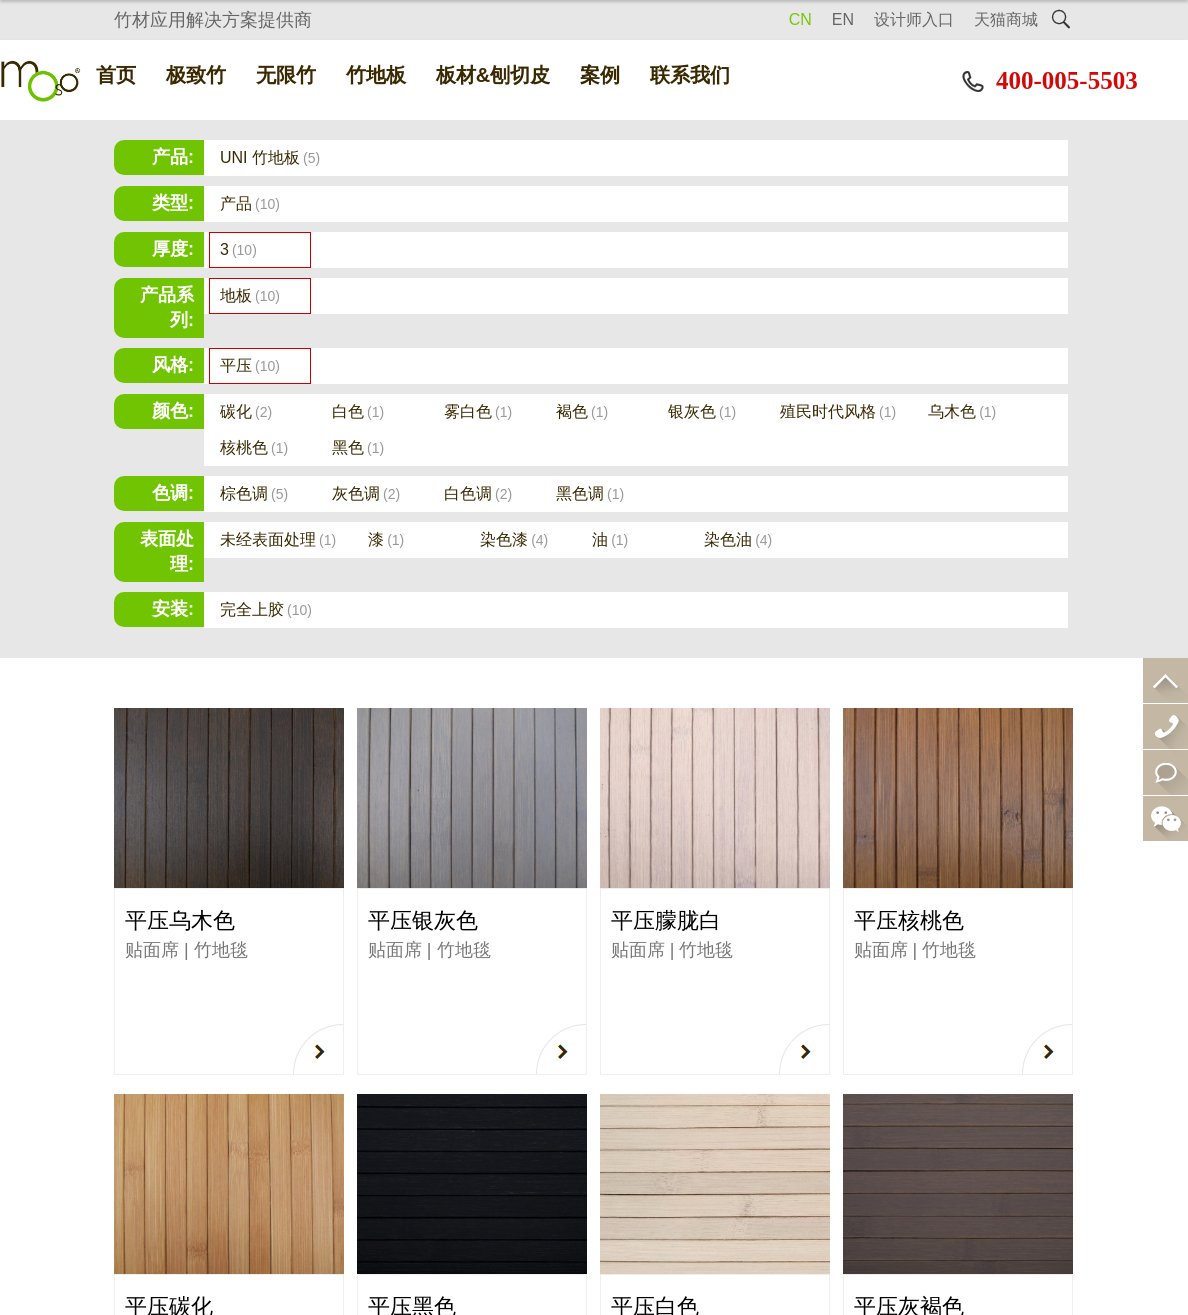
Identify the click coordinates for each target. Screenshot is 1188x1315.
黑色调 (590, 493)
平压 (250, 365)
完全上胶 (266, 609)
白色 (358, 411)
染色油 (738, 539)
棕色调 (254, 493)
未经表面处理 (278, 539)
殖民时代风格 (838, 411)
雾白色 (478, 411)
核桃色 (254, 447)
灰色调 (366, 493)
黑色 (358, 447)
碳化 (246, 411)
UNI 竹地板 (270, 157)
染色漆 (514, 539)
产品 (250, 203)
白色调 (478, 493)
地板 (250, 295)
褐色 (582, 411)
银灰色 (702, 411)
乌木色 (962, 411)
